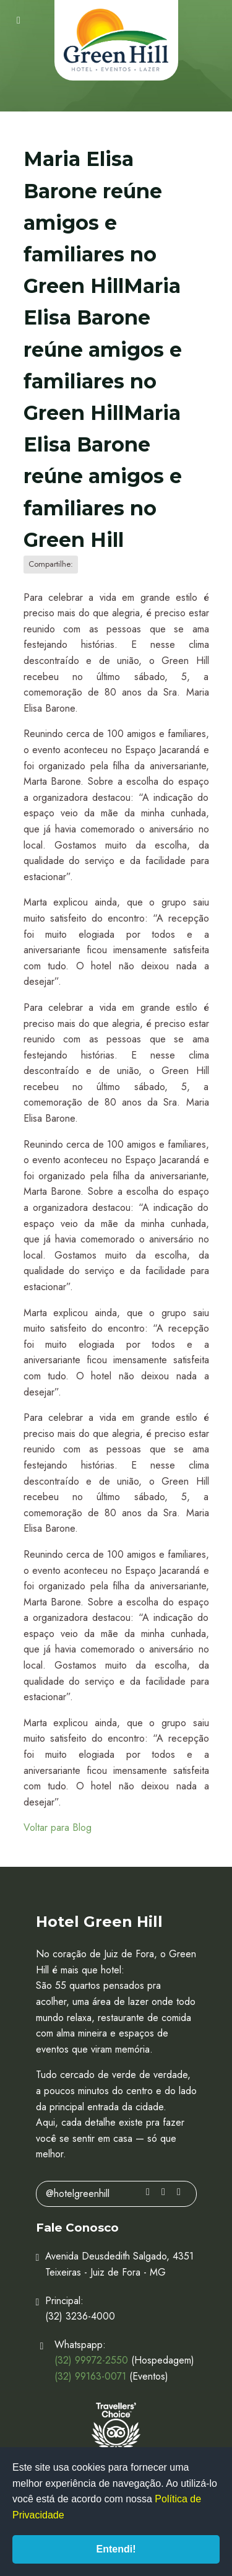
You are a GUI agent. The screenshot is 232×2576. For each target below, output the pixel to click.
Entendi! (116, 2549)
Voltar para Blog (58, 1827)
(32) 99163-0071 (90, 2376)
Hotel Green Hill (116, 40)
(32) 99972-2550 (91, 2360)
